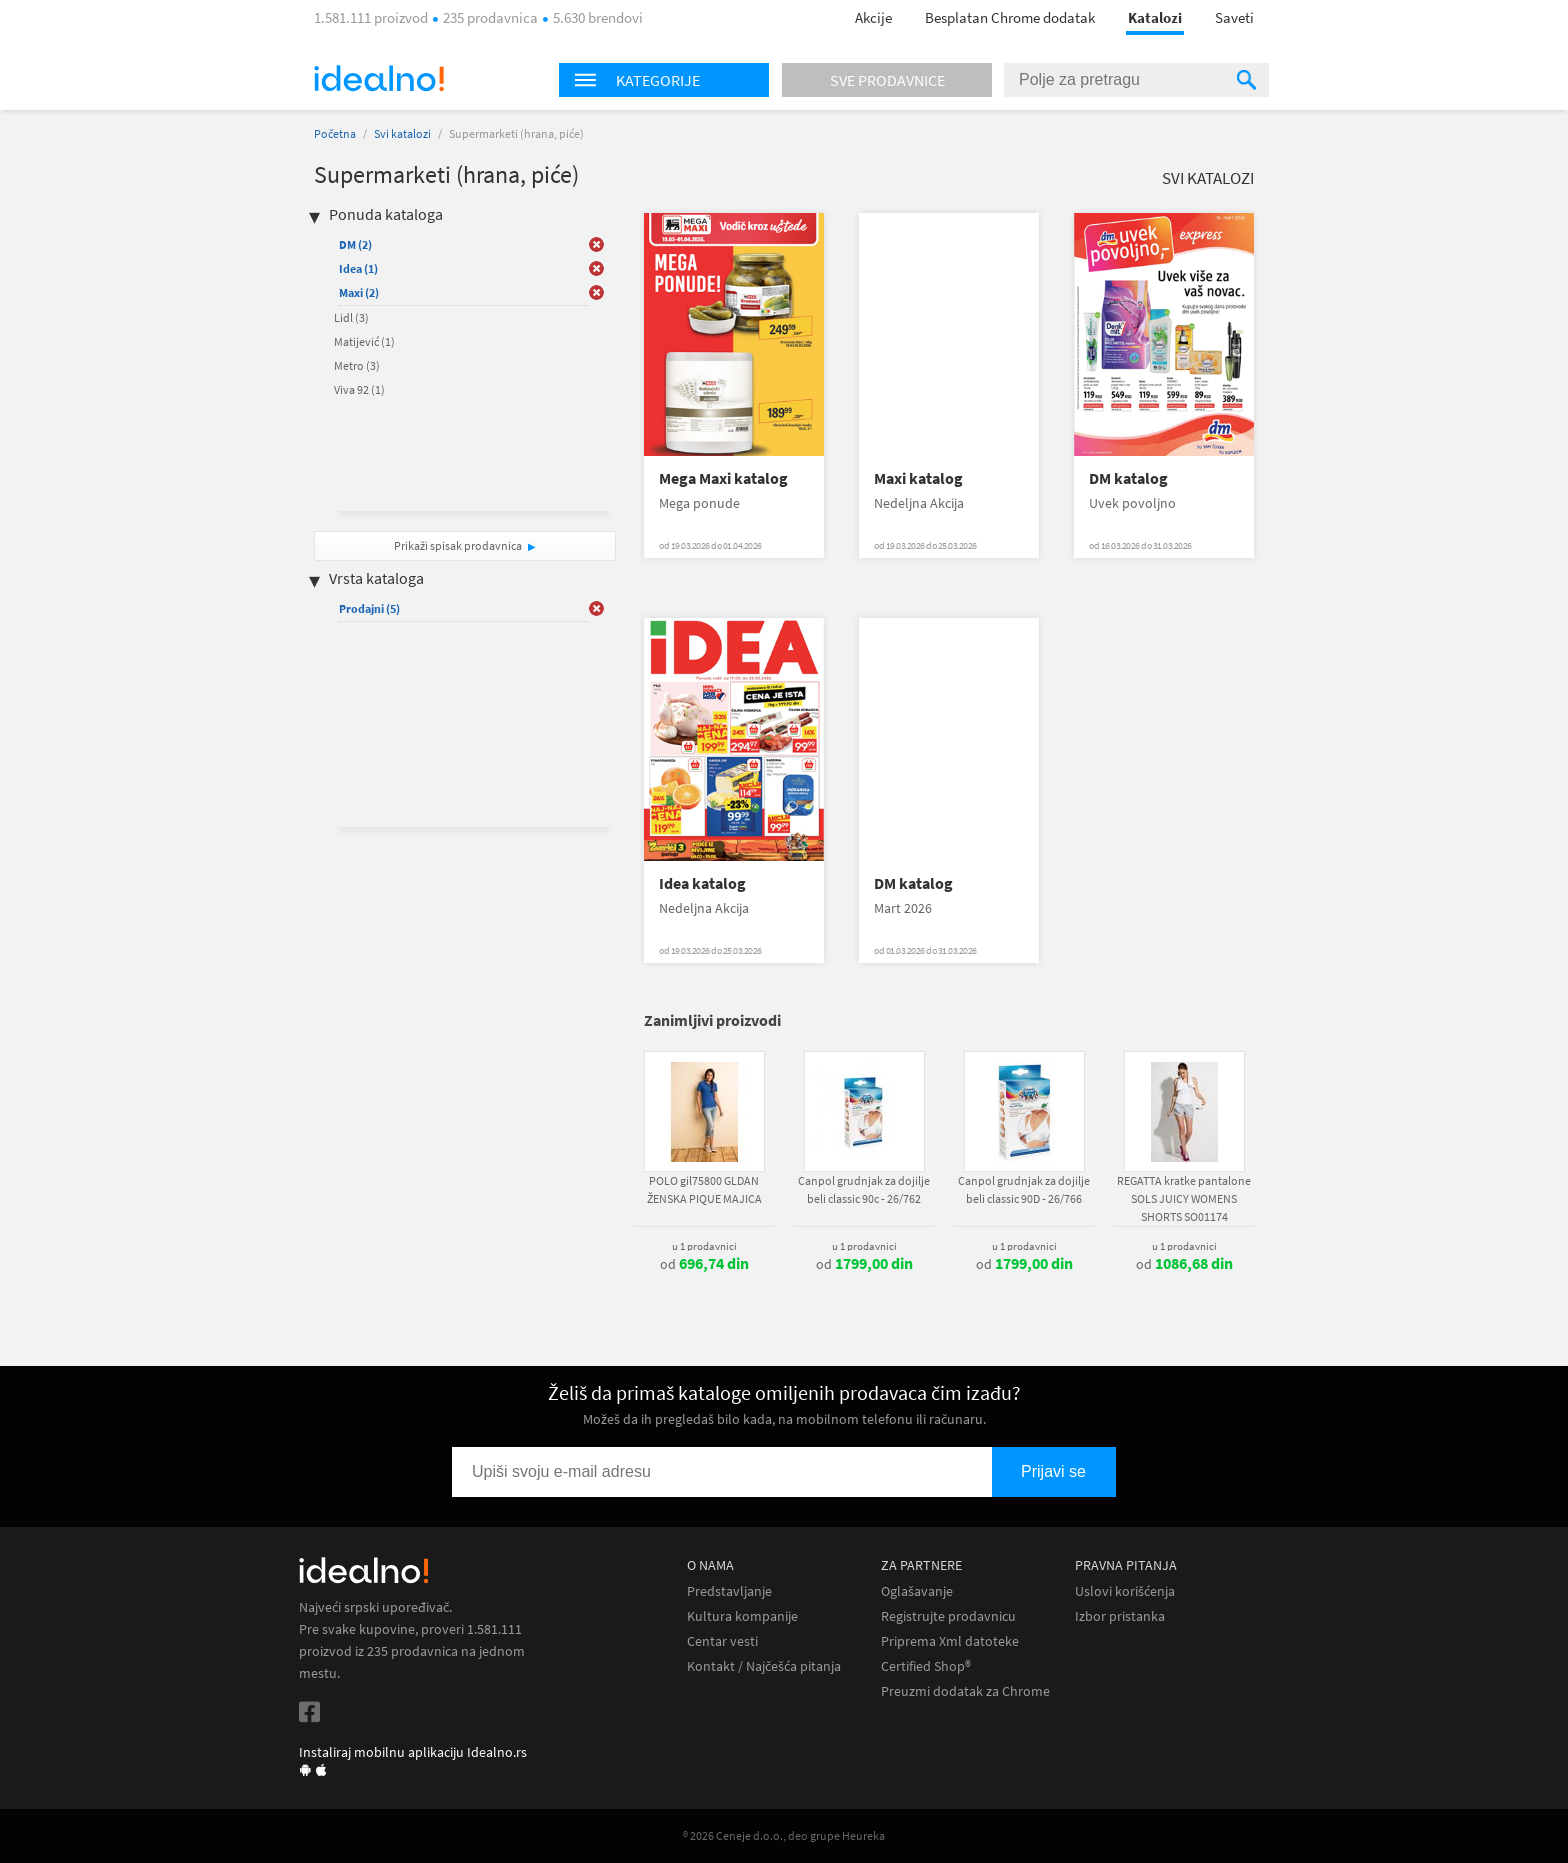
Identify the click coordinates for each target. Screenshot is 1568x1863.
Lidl (351, 317)
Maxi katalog (918, 478)
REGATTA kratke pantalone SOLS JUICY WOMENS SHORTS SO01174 (1184, 1198)
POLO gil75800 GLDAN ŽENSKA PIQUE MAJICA (704, 1189)
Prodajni (369, 608)
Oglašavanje (917, 1591)
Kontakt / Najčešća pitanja (764, 1666)
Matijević (364, 341)
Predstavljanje (729, 1591)
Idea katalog (702, 883)
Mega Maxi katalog (723, 478)
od (704, 1264)
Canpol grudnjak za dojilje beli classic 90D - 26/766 (1024, 1189)
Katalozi (1155, 17)
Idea (358, 268)
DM (355, 244)
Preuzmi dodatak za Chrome (965, 1691)
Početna (335, 133)
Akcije (873, 17)
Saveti (1234, 17)
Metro (357, 365)
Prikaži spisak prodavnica (458, 545)
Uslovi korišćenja (1125, 1591)
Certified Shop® (926, 1666)
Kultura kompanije (742, 1616)
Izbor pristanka (1120, 1616)
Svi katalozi (402, 133)
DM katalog (1128, 478)
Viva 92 (359, 389)
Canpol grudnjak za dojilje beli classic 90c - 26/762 (864, 1189)
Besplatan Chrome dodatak (1010, 17)
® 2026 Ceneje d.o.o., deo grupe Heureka (784, 1835)
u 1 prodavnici (704, 1246)
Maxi (359, 292)
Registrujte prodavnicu (948, 1616)
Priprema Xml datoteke (950, 1641)
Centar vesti (722, 1641)
